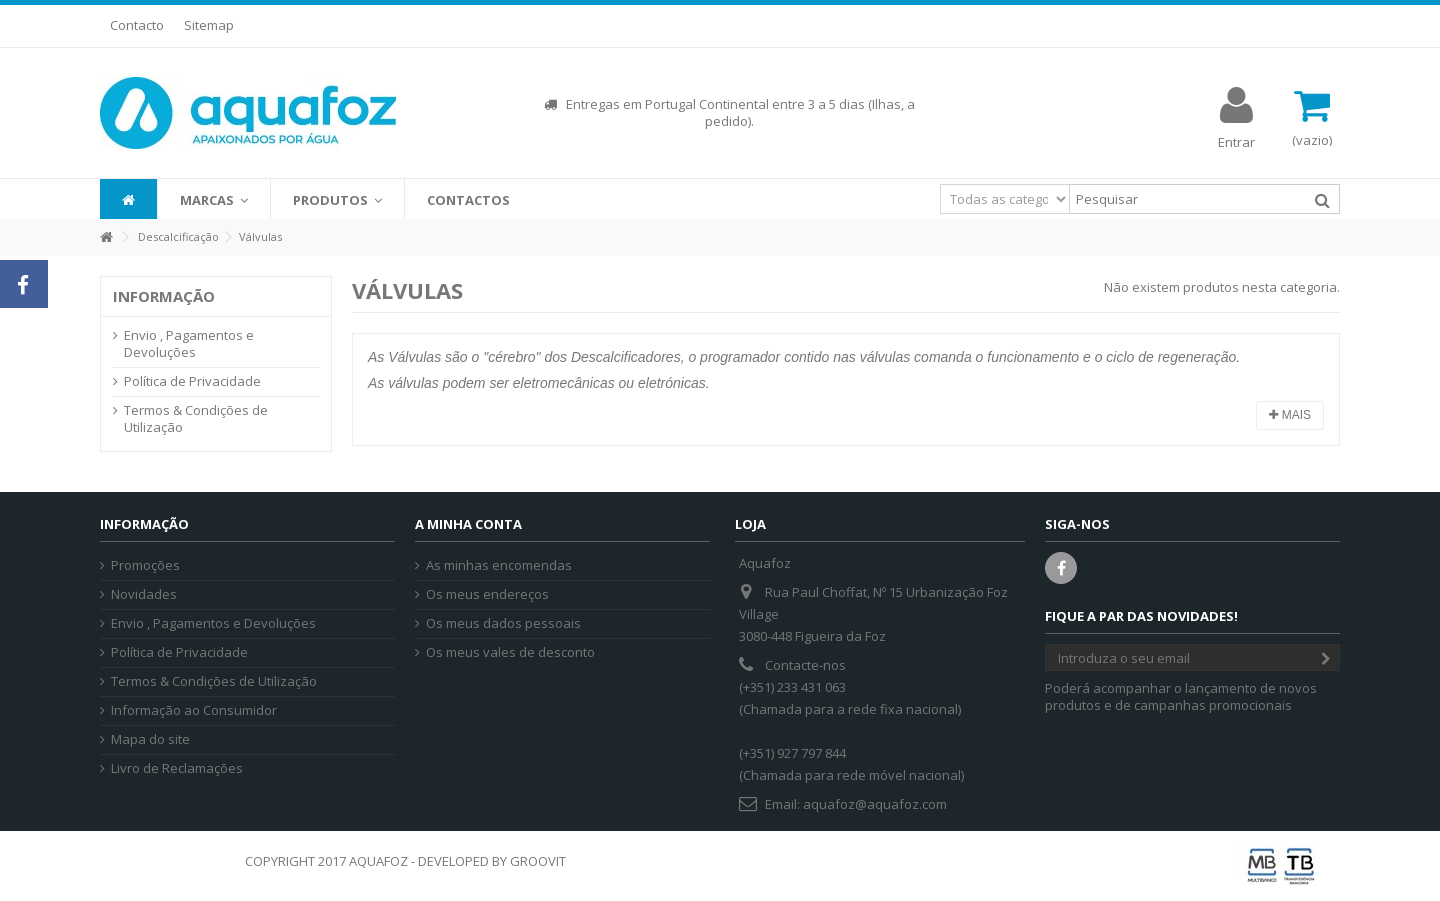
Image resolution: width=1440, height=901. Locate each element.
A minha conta (468, 524)
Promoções (145, 565)
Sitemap (209, 25)
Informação (164, 296)
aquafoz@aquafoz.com (875, 804)
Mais (1290, 415)
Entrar (1236, 140)
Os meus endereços (487, 594)
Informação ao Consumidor (194, 710)
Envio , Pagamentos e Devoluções (189, 344)
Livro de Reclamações (177, 768)
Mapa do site (150, 739)
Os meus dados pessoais (503, 623)
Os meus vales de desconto (510, 652)
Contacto (137, 25)
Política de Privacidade (192, 381)
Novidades (144, 594)
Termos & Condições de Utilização (196, 419)
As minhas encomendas (499, 565)
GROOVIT (538, 861)
